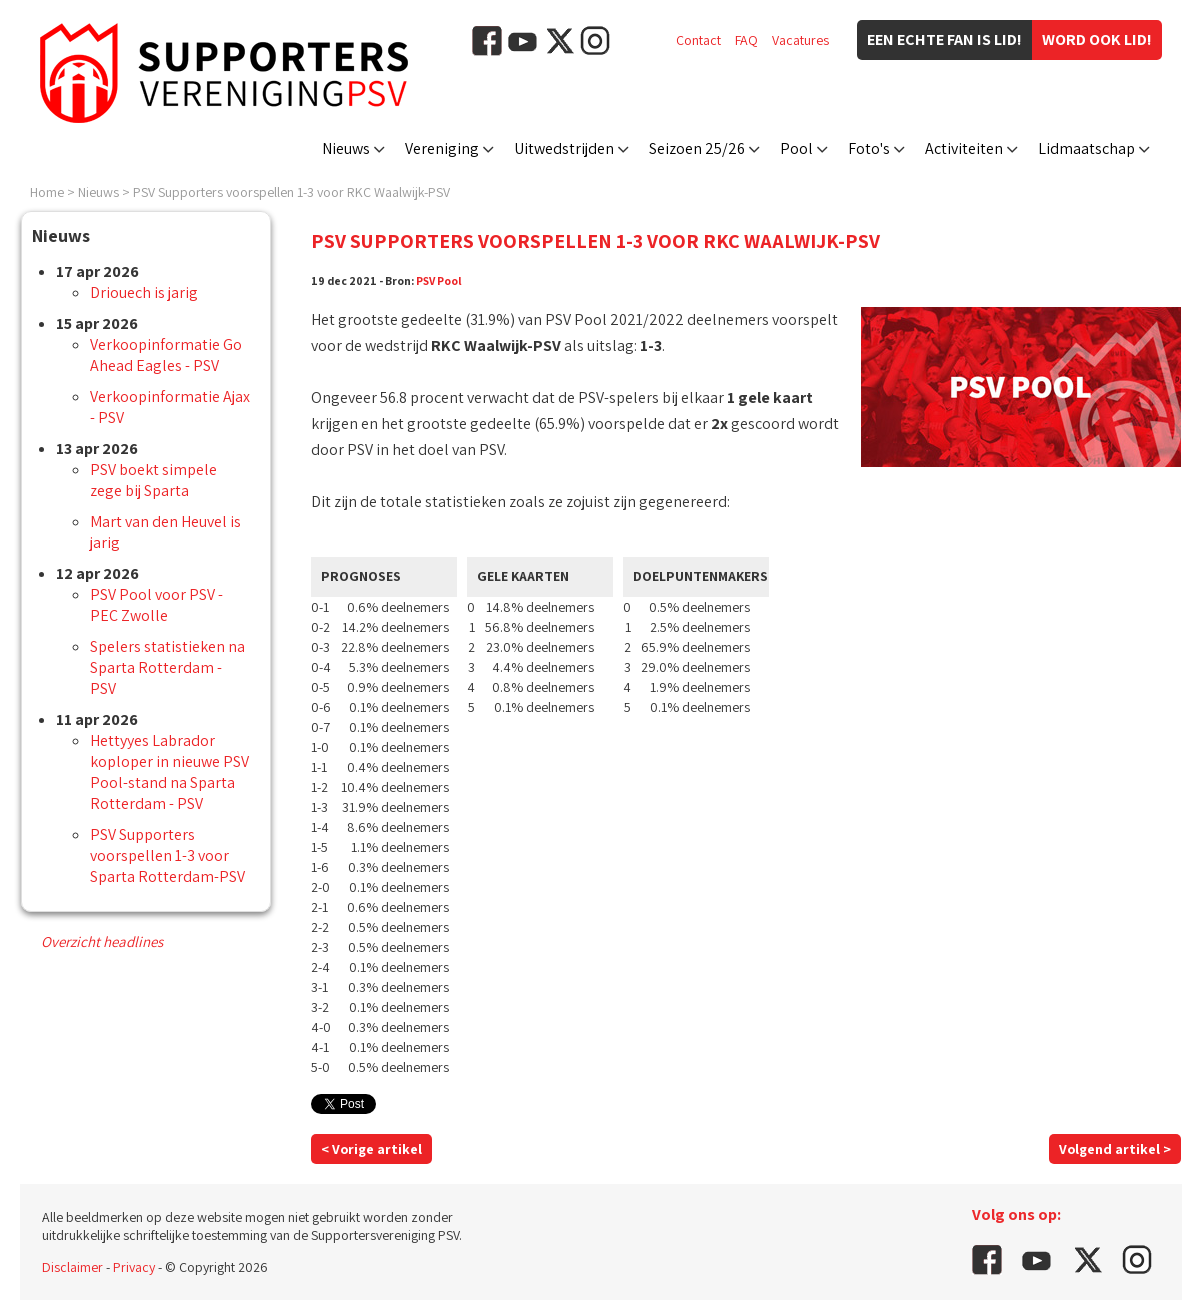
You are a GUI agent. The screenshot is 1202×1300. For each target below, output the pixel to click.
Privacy (134, 1267)
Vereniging (442, 148)
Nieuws (346, 148)
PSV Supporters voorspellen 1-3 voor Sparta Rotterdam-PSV (167, 855)
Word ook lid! (1097, 39)
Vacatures (800, 40)
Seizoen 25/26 (697, 148)
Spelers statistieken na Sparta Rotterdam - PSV (167, 667)
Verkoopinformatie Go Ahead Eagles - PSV (166, 355)
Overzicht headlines (102, 941)
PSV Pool (439, 280)
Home (47, 192)
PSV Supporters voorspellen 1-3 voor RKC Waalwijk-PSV (291, 192)
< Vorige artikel (371, 1149)
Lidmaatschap (1086, 148)
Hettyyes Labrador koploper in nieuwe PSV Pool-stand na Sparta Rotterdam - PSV (169, 772)
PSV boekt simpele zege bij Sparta (153, 480)
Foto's (869, 148)
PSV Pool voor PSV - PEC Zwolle (156, 605)
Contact (698, 40)
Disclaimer (72, 1267)
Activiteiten (964, 148)
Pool (796, 148)
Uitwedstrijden (564, 148)
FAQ (746, 40)
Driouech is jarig (144, 292)
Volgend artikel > (1115, 1149)
